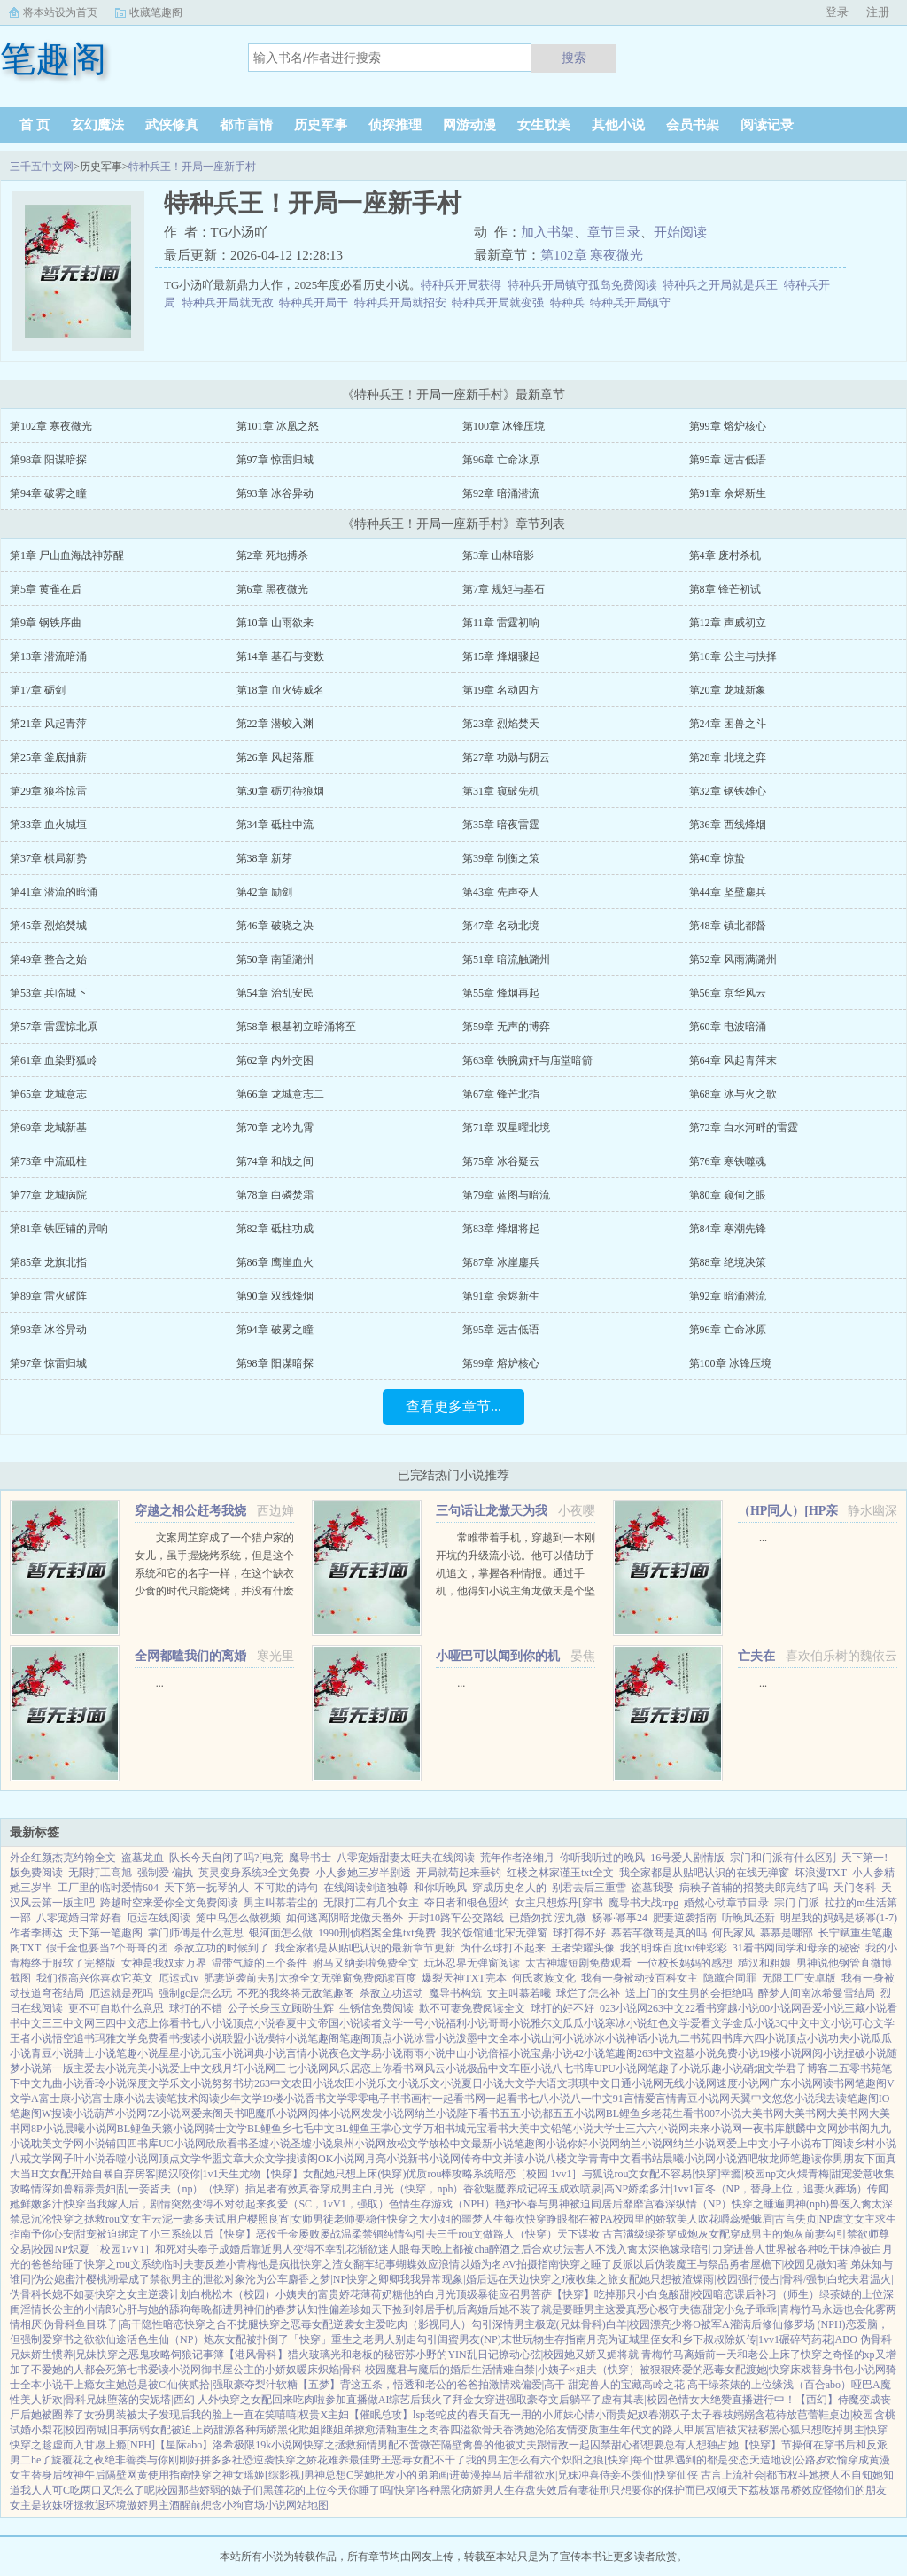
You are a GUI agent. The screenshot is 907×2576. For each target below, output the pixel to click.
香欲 (474, 2189)
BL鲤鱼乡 (628, 2113)
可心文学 (873, 2023)
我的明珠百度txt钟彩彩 (673, 1948)
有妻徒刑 (589, 2490)
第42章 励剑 (264, 892)
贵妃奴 (632, 2415)
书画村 (416, 2098)
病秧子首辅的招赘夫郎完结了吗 (753, 1888)
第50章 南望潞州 (275, 959)
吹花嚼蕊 (719, 2219)
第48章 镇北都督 (727, 925)
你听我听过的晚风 (602, 1857)
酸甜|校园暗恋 (701, 2294)
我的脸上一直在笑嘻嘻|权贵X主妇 (269, 2415)
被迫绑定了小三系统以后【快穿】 (176, 2234)
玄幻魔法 (97, 125)
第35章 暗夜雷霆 (500, 825)
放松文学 (407, 2144)
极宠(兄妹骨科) (570, 2324)
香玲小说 (105, 2083)
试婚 (20, 2430)
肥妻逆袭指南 (685, 1918)
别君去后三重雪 (589, 1888)
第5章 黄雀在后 (45, 589)
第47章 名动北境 (500, 925)
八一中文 (591, 2098)
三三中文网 (68, 2023)
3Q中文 (792, 2023)
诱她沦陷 (535, 2430)
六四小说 (764, 2038)
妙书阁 (854, 2128)
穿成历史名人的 (509, 1888)
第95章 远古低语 (727, 460)
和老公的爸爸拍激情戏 (468, 2384)
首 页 (34, 125)
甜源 (224, 2430)
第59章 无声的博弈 (506, 1026)
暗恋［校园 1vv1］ (538, 2174)
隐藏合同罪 (729, 1978)
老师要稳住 (360, 2219)
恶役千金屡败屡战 (298, 2234)
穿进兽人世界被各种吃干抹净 (792, 2249)
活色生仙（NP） (165, 2339)
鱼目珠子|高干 (108, 2324)
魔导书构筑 (455, 1993)
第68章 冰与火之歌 (733, 1094)
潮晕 (117, 2279)
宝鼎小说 (552, 2053)
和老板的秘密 (373, 2354)
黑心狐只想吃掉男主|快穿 (828, 2430)
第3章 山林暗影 (498, 555)
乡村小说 (875, 2144)
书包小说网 (859, 2369)
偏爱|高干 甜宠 (555, 2384)
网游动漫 (469, 125)
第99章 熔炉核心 (727, 426)
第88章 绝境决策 (727, 1262)
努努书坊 (233, 2083)
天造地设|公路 (782, 2460)
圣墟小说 (269, 2144)
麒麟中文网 (811, 2128)
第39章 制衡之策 (500, 858)
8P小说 (47, 2128)
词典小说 (265, 2053)
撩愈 (365, 2430)
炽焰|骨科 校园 (352, 2369)
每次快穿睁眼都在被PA (558, 2219)
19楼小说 (780, 2053)
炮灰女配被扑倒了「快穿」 (267, 2339)
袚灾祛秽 (747, 2430)
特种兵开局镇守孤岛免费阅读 (585, 284)
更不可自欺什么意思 (116, 2008)
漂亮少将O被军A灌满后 (705, 2324)
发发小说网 (388, 2113)
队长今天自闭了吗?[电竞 (226, 1857)
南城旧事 (107, 2430)
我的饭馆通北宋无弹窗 (494, 1933)
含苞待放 (776, 2415)
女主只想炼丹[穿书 (559, 1903)
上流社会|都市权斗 (765, 2475)
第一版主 (63, 2068)
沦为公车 (266, 2279)
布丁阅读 (832, 2144)
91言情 (629, 2098)
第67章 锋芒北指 (500, 1094)
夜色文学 (350, 2053)
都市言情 (246, 125)
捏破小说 (865, 2053)
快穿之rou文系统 (123, 2264)
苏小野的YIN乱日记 (451, 2354)
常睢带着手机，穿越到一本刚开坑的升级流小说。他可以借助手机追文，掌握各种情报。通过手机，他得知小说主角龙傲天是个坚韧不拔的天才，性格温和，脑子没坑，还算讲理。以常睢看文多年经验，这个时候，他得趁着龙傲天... (515, 1591)
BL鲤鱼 (134, 2128)
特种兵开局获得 (464, 284)
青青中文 (609, 2159)
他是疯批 (279, 2264)
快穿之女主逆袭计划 (142, 2294)
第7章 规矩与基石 (503, 589)
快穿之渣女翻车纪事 (348, 2264)
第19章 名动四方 (500, 690)
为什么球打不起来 (503, 1948)
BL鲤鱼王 (357, 2128)
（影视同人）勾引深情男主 (471, 2324)
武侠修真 (171, 125)
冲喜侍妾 (599, 2475)
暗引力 (707, 2249)
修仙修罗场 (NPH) (804, 2324)
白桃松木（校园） (232, 2294)
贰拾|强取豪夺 (221, 2384)
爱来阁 (207, 2113)
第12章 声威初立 (727, 623)
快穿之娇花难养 (312, 2460)
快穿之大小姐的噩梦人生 (445, 2219)
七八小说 (211, 2023)
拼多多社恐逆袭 (237, 2460)
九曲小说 (63, 2083)
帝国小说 (339, 2023)
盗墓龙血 (142, 1857)
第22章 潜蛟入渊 (275, 724)
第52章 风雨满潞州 (733, 959)
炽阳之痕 (583, 2460)
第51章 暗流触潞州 (506, 959)
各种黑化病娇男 (456, 2490)
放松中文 (450, 2144)
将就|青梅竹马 (650, 2354)
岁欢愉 (832, 2460)
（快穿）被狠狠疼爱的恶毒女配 (671, 2369)
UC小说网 (182, 2144)
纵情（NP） (704, 2204)
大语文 (552, 2083)
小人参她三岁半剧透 (363, 1872)
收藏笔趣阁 (155, 12)
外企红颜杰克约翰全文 (63, 1857)
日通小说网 (636, 2083)
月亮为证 (607, 2339)
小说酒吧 (737, 2159)
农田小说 (312, 2083)
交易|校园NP (39, 2249)
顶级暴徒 (477, 2294)
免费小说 (738, 2053)
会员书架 (692, 125)
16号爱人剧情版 (687, 1857)
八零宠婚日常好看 (78, 1918)
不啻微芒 (420, 2445)
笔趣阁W (30, 2113)
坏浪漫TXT (821, 1872)
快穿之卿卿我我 (383, 2279)
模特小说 (286, 2038)
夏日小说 (482, 2083)
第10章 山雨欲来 (275, 623)
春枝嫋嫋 (733, 2415)
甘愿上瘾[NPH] (119, 2445)
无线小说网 (690, 2083)
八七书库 (573, 2068)
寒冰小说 (626, 2023)
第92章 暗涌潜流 (500, 493)
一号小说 (424, 2023)
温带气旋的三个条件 (259, 1963)
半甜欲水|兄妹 (545, 2475)
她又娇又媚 (590, 2354)
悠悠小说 (793, 2098)
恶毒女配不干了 (428, 2460)
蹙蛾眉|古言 (767, 2219)
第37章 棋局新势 (48, 858)
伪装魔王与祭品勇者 (702, 2264)
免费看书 (158, 2038)
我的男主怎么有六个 (514, 2460)
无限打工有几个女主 (371, 1903)
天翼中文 (751, 2098)
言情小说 (307, 2053)
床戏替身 (811, 2369)
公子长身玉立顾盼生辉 (281, 2008)
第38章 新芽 (264, 858)
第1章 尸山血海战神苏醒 (67, 555)
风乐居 (344, 2068)
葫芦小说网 (120, 2113)
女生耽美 (543, 125)
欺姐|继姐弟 (325, 2430)
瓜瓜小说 (583, 2023)
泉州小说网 (359, 2144)
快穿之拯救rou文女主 (101, 2219)
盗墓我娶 (653, 1888)
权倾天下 (727, 2490)
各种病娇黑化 (266, 2430)
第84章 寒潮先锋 (727, 1228)
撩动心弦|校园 (531, 2354)
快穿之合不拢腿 (221, 2324)
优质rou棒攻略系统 (450, 2174)
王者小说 (31, 2038)
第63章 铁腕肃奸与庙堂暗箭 (527, 1060)
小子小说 (790, 2144)
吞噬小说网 (132, 2159)
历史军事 (320, 125)
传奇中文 (482, 2159)
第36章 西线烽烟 (727, 825)
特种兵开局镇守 (633, 302)
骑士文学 (226, 2128)
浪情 (449, 2264)
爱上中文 (190, 2068)
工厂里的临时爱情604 (108, 1888)
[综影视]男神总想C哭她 (320, 2475)
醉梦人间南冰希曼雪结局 (816, 1993)
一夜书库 (763, 2128)
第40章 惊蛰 (717, 858)
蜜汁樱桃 (86, 2279)
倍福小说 (509, 2053)
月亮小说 (386, 2159)
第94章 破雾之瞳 (48, 493)
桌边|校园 (851, 2415)
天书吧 (239, 2113)
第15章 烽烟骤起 (500, 656)
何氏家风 (733, 1933)
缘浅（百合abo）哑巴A (826, 2384)
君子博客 (807, 2068)
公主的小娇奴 (265, 2369)
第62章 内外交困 (275, 1060)
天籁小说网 (178, 2128)
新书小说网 (434, 2159)
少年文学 (241, 2098)
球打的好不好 (562, 2008)
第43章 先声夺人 (500, 892)
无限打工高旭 (100, 1872)
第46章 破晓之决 (275, 925)
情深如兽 (52, 2189)
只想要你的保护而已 (658, 2490)
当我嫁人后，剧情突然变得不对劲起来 (176, 2204)
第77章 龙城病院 (48, 1195)
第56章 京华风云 (727, 993)
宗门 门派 (796, 1903)
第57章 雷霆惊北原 (53, 1026)
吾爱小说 (823, 2008)
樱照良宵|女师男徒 (290, 2219)
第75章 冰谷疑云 (500, 1161)
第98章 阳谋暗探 (48, 460)
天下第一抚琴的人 (206, 1888)
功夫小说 (849, 2038)
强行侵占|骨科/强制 (783, 2279)
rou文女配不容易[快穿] (667, 2174)
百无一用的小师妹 (531, 2415)
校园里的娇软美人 (655, 2219)
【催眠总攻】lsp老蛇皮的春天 (419, 2415)
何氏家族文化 (544, 1978)
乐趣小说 (722, 2068)
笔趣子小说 (674, 2068)
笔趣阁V (875, 2083)
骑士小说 (95, 2053)
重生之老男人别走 (373, 2339)
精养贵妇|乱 (101, 2189)
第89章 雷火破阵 (48, 1296)
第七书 (132, 2369)
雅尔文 (546, 2023)
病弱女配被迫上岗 (170, 2430)
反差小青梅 (231, 2264)
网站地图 (307, 2505)
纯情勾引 (405, 2234)
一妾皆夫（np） (165, 2189)
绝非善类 (126, 2460)
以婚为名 (481, 2264)
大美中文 (529, 2128)
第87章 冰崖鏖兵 (500, 1262)
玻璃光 (325, 2354)
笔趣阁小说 (540, 2144)
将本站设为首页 (60, 12)
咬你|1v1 (198, 2174)
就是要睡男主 (573, 2309)
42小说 (589, 2053)
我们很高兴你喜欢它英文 (94, 1978)
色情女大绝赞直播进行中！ (731, 2400)
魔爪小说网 (281, 2113)
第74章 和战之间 (275, 1161)
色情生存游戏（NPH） (442, 2204)
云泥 (162, 2219)
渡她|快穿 (768, 2369)
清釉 (386, 2430)
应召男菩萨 (525, 2294)
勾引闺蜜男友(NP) (458, 2339)
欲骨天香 (492, 2430)
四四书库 (137, 2144)
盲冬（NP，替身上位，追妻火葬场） (780, 2189)
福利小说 (467, 2023)
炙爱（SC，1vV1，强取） (327, 2204)
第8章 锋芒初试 (725, 589)
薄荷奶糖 (381, 2294)
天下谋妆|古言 (590, 2234)
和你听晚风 (440, 1888)
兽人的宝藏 (615, 2384)
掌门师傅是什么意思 (196, 1933)
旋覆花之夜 (78, 2460)
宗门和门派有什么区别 (783, 1857)
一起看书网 (458, 2098)
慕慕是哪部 (786, 1933)
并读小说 (524, 2159)
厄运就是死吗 (121, 1993)
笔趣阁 (323, 2038)
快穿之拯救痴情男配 (351, 2445)
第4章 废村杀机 (725, 555)
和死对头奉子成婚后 (203, 2249)
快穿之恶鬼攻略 (134, 2354)
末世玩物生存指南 (543, 2339)
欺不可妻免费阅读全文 (472, 2008)
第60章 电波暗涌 (727, 1026)
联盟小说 (243, 2038)
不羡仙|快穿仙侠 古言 (671, 2475)
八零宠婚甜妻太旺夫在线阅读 (406, 1857)
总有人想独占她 (701, 2445)
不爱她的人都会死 (73, 2369)
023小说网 (623, 2008)
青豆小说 (52, 2053)
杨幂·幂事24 (619, 1918)
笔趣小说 (137, 2053)
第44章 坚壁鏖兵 (727, 892)
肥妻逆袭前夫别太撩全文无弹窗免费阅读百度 (310, 1978)
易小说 (387, 2053)
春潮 (659, 2415)
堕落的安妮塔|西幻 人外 (162, 2400)
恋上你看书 (163, 2023)
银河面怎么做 (281, 1933)
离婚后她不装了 (504, 2309)
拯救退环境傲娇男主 (121, 2505)
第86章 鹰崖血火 (275, 1262)
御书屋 (217, 2369)
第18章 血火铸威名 (280, 690)
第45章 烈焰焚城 (48, 925)
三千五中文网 (42, 166)
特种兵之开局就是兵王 (723, 284)
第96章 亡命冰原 (500, 460)
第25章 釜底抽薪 (48, 757)
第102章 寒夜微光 (591, 255)
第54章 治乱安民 (275, 993)
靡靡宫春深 (649, 2204)
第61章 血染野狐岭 (53, 1060)
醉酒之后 (510, 2249)
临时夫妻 (183, 2264)
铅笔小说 (572, 2128)
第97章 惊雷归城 (275, 460)
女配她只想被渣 (655, 2279)
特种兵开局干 (316, 302)
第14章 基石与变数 (280, 656)
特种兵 (570, 302)
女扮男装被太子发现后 (137, 2415)
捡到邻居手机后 (429, 2309)
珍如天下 (371, 2309)
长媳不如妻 (68, 2294)
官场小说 (265, 2505)
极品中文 (488, 2068)
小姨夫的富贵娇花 (317, 2294)
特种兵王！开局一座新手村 (192, 166)
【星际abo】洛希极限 (205, 2445)
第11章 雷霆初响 (500, 623)
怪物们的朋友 (855, 2490)
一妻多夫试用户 (210, 2219)
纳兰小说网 (646, 2144)
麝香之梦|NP (317, 2279)
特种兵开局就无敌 (231, 302)
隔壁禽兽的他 (473, 2445)
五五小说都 (526, 2113)
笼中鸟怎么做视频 (238, 1918)
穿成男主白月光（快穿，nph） (391, 2189)
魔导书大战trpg (643, 1903)
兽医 (839, 2204)
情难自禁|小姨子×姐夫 (544, 2369)
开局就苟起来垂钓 (458, 1872)
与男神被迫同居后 (580, 2204)
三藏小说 (865, 2008)
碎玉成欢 (559, 2189)
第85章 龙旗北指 (48, 1262)
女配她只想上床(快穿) (354, 2174)
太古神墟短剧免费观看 (578, 1963)
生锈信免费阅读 (376, 2008)
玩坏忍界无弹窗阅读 (472, 1963)
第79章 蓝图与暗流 (506, 1195)
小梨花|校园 (58, 2430)
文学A (24, 2098)
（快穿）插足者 (240, 2189)
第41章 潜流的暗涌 (53, 892)
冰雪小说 (435, 2038)
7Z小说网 (168, 2113)
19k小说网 (279, 2445)
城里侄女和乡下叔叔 (677, 2339)
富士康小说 (65, 2098)
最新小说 (492, 2144)
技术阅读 (198, 2098)
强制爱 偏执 (165, 1872)
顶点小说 (254, 2023)
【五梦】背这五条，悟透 (356, 2384)
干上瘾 (79, 2384)
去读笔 (161, 2098)
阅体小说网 (334, 2113)
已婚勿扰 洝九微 (547, 1918)
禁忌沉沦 (31, 2219)
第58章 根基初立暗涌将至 (296, 1026)
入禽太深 (871, 2204)
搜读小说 (201, 2038)
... (763, 1538)
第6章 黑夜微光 (272, 589)
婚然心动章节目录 (726, 1903)
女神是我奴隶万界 (163, 1963)
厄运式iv (178, 1978)
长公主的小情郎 (79, 2309)
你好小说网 (593, 2144)
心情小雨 (595, 2415)
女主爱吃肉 (380, 2324)
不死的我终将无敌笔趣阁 (295, 1993)
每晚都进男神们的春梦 (243, 2309)
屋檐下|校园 (777, 2264)
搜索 (574, 57)
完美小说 (148, 2068)
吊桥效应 (801, 2490)
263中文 (666, 2008)
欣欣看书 (226, 2144)
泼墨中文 (477, 2038)
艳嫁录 (675, 2249)
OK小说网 (341, 2159)
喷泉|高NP (604, 2189)
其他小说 (618, 125)
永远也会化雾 (854, 2309)
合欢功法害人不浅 (573, 2249)
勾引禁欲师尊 (857, 2234)
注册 (877, 12)
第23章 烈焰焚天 (500, 724)
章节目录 (613, 232)
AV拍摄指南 (530, 2264)
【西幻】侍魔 (827, 2400)
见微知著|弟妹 (838, 2264)
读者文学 (381, 2023)
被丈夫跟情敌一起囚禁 (558, 2445)
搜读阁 (302, 2159)
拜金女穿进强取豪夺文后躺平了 (527, 2400)
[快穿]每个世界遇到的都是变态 (676, 2460)
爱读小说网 (174, 2369)
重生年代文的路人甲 (646, 2430)
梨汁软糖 (276, 2384)
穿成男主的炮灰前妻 (778, 2234)
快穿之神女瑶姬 (227, 2475)
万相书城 (444, 2128)
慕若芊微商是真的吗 (659, 1933)
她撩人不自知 (840, 2475)
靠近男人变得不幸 (293, 2249)
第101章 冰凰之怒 (277, 426)
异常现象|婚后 (453, 2279)
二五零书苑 (854, 2068)
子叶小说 (84, 2159)
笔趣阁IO (868, 2098)
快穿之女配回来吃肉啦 (272, 2400)
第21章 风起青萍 (48, 724)
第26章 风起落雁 (275, 757)
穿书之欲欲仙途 (89, 2339)
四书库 (727, 2038)
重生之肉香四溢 (434, 2430)
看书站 (647, 2159)
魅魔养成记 (511, 2189)
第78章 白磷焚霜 (275, 1195)
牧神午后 (84, 2475)
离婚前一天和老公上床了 (742, 2354)
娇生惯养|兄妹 (64, 2354)
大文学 (520, 2083)
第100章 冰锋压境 (503, 426)
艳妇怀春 (516, 2204)
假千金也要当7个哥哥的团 (107, 1948)
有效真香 (298, 2189)
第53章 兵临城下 (48, 993)
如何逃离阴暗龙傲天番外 (344, 1918)
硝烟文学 (764, 2068)
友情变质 (577, 2430)
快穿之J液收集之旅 (574, 2279)
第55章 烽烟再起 (500, 993)
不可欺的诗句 (286, 1888)
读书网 (839, 2083)
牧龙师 (774, 2159)
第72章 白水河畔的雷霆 (743, 1127)
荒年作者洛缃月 (517, 1857)
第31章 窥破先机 (500, 791)
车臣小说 (530, 2068)
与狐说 (598, 2174)
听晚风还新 (748, 1918)
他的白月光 (429, 2294)
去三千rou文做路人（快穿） (491, 2234)
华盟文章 (222, 2159)
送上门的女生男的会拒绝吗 (689, 1993)
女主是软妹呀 (42, 2505)
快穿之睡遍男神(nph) (780, 2204)
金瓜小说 (754, 2023)
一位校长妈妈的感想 (685, 1963)
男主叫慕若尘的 (281, 1903)
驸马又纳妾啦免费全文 (366, 1963)
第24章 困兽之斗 (727, 724)
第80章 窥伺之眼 (727, 1195)
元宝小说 (222, 2053)
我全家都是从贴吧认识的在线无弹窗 (704, 1872)
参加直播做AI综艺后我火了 (389, 2400)
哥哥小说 (509, 2023)
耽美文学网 (57, 2144)
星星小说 (180, 2053)
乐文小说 (190, 2083)
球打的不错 (195, 2008)
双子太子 (691, 2415)
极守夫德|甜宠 (691, 2309)
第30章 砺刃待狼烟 (280, 791)
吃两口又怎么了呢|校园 (124, 2490)
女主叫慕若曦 (519, 1993)
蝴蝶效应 (417, 2264)
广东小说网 (796, 2083)
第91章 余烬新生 (727, 493)
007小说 (722, 2113)
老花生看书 (677, 2113)
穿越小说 (738, 2008)
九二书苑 (690, 2038)
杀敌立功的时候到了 (221, 1948)
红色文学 (668, 2023)
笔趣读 (806, 2159)
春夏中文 (296, 2023)
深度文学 (148, 2083)
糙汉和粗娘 (764, 1963)
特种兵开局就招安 (403, 302)
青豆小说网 (703, 2098)
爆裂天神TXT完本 (464, 1978)
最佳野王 (370, 2460)
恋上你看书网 (392, 2068)
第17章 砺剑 (38, 690)
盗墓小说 (695, 2053)
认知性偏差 (323, 2309)
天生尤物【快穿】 (260, 2174)
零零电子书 (373, 2098)
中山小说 (467, 2053)
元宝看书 (487, 2128)
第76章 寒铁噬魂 (727, 1161)
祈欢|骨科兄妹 (74, 2400)
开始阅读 (680, 232)
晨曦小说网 (90, 2128)
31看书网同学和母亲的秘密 (796, 1948)
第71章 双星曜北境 (506, 1127)
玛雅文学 (116, 2038)
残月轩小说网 (243, 2068)
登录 (837, 12)
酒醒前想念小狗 (206, 2505)
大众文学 (265, 2159)
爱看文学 (711, 2023)
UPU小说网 (620, 2068)
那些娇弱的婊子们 (220, 2490)
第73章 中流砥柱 (48, 1161)
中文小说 (831, 2023)
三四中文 (116, 2023)
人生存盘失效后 (530, 2490)
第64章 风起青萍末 (733, 1060)
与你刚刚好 (173, 2460)
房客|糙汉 (157, 2174)
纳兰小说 (436, 2113)
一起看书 (506, 2098)
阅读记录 (767, 125)
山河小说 (562, 2038)
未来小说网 (715, 2128)
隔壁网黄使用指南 (147, 2475)
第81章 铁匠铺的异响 (59, 1228)
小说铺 (100, 2144)
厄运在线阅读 (158, 1918)
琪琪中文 (589, 2083)
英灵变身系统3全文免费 (254, 1872)
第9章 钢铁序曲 (45, 623)
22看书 (701, 2008)
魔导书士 (310, 1857)
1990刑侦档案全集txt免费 (377, 1933)
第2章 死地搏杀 (272, 555)
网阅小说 (823, 2053)
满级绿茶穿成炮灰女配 (677, 2234)
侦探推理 (395, 125)
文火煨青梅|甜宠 (814, 2174)
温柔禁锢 (362, 2234)
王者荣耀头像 (583, 1948)
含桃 (884, 2415)
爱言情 (661, 2098)
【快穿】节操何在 (781, 2445)
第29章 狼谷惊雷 (48, 791)
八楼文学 (567, 2159)
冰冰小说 (605, 2038)
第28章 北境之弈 (727, 757)
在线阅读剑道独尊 (365, 1888)
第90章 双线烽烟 (275, 1296)
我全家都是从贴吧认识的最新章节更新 (365, 1948)
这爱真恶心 (631, 2309)
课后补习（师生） (776, 2294)
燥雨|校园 (715, 2279)
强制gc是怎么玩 (195, 1993)
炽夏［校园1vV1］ (112, 2249)
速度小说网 (743, 2083)
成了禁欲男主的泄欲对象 (186, 2279)
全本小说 (520, 2038)
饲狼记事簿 (197, 2354)
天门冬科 (854, 1888)
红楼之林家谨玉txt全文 (560, 1872)
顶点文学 (180, 2159)
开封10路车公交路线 (456, 1918)
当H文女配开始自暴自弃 (77, 2174)
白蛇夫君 (848, 2279)
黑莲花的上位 (295, 2490)
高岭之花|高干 (675, 2384)
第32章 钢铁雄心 (727, 791)
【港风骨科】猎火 (266, 2354)
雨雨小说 (424, 2053)
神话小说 (647, 2038)
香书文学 (326, 2098)
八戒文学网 (36, 2159)
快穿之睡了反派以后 (607, 2264)
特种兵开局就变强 (501, 302)
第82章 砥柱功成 (275, 1228)
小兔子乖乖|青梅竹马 (772, 2309)
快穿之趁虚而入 (47, 2445)
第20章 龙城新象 (727, 690)
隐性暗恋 (163, 2324)
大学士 (609, 2128)
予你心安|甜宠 (64, 2234)
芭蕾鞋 (813, 2415)
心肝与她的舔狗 (153, 2309)
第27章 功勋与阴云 (506, 757)
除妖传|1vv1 (752, 2339)
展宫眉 (710, 2430)
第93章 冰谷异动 (275, 493)
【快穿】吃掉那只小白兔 (610, 2294)
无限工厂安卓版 (799, 1978)
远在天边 (508, 2279)
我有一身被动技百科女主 (639, 1978)
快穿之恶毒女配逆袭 (306, 2324)
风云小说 (445, 2068)
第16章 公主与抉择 (733, 656)
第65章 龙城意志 (48, 1094)
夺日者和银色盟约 (466, 1903)
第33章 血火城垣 (48, 825)
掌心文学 (402, 2128)
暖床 (307, 2369)
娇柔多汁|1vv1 (661, 2189)
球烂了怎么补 (588, 1993)
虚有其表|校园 (634, 2400)
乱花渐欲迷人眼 (373, 2249)
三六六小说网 (657, 2128)
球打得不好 (579, 1933)
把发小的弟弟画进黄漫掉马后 (444, 2475)
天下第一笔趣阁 (105, 1933)
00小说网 (780, 2008)
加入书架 (547, 232)
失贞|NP (814, 2219)
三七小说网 (302, 2068)
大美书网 (762, 2113)
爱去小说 (105, 2068)
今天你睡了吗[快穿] (373, 2490)
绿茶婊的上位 (851, 2294)
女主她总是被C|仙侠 (142, 2384)
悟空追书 (73, 2038)
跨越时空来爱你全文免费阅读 (169, 1903)
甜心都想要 (637, 2445)
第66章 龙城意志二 (280, 1094)
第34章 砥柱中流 (275, 825)
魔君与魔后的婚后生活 (439, 2369)
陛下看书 (478, 2113)
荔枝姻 (764, 2490)
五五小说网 (579, 2113)
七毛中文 (313, 2128)
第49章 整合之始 (48, 959)
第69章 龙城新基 (48, 1127)
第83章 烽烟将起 (500, 1228)
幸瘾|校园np (747, 2174)
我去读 (831, 2098)
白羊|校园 (628, 2324)
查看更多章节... (453, 1406)
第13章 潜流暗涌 (48, 656)
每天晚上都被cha (449, 2249)
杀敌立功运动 (391, 1993)
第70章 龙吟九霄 (275, 1127)
